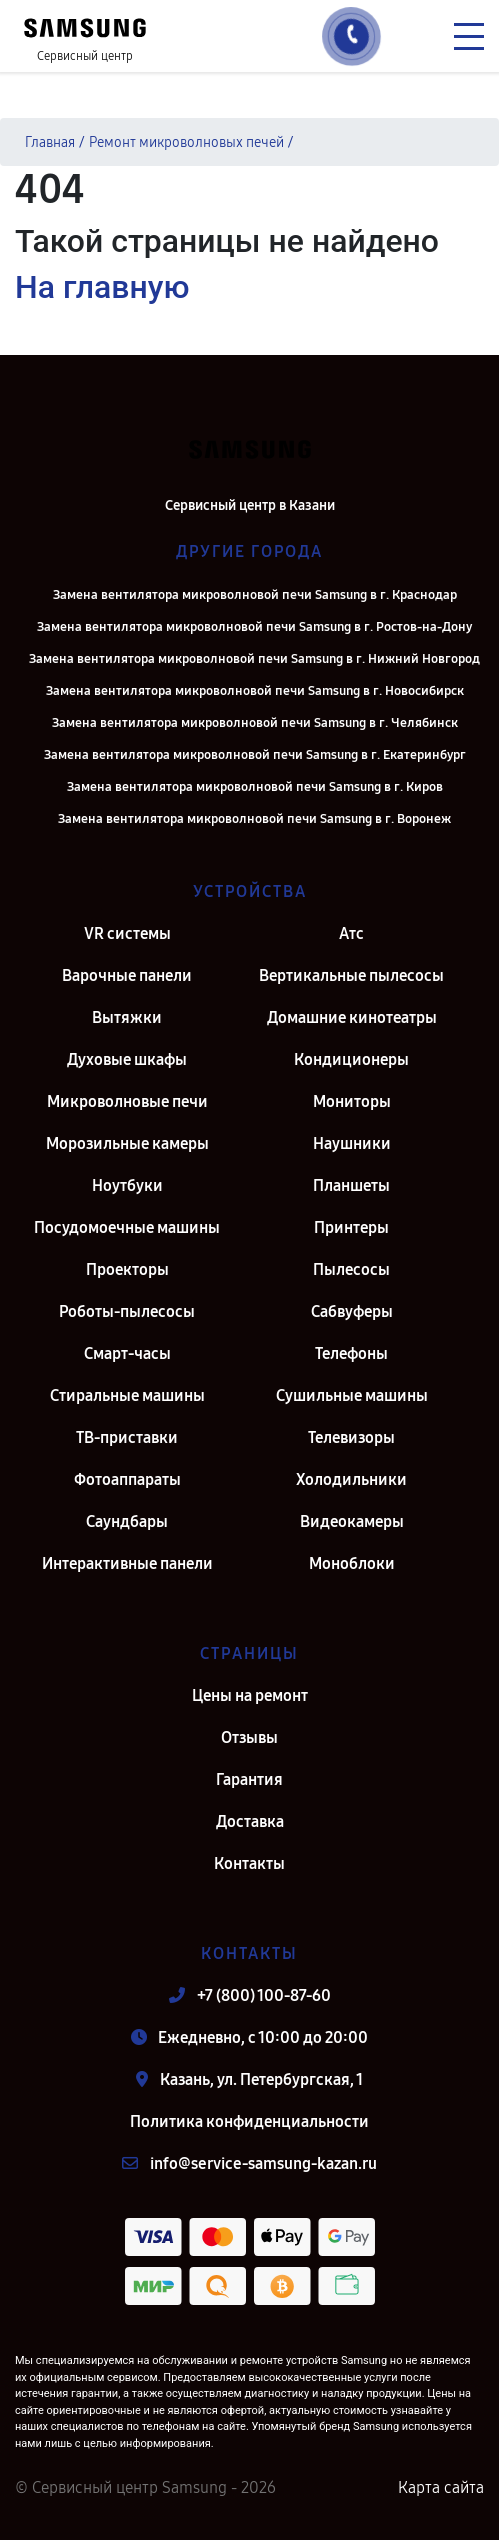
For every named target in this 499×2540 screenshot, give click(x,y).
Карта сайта (441, 2487)
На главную (102, 287)
